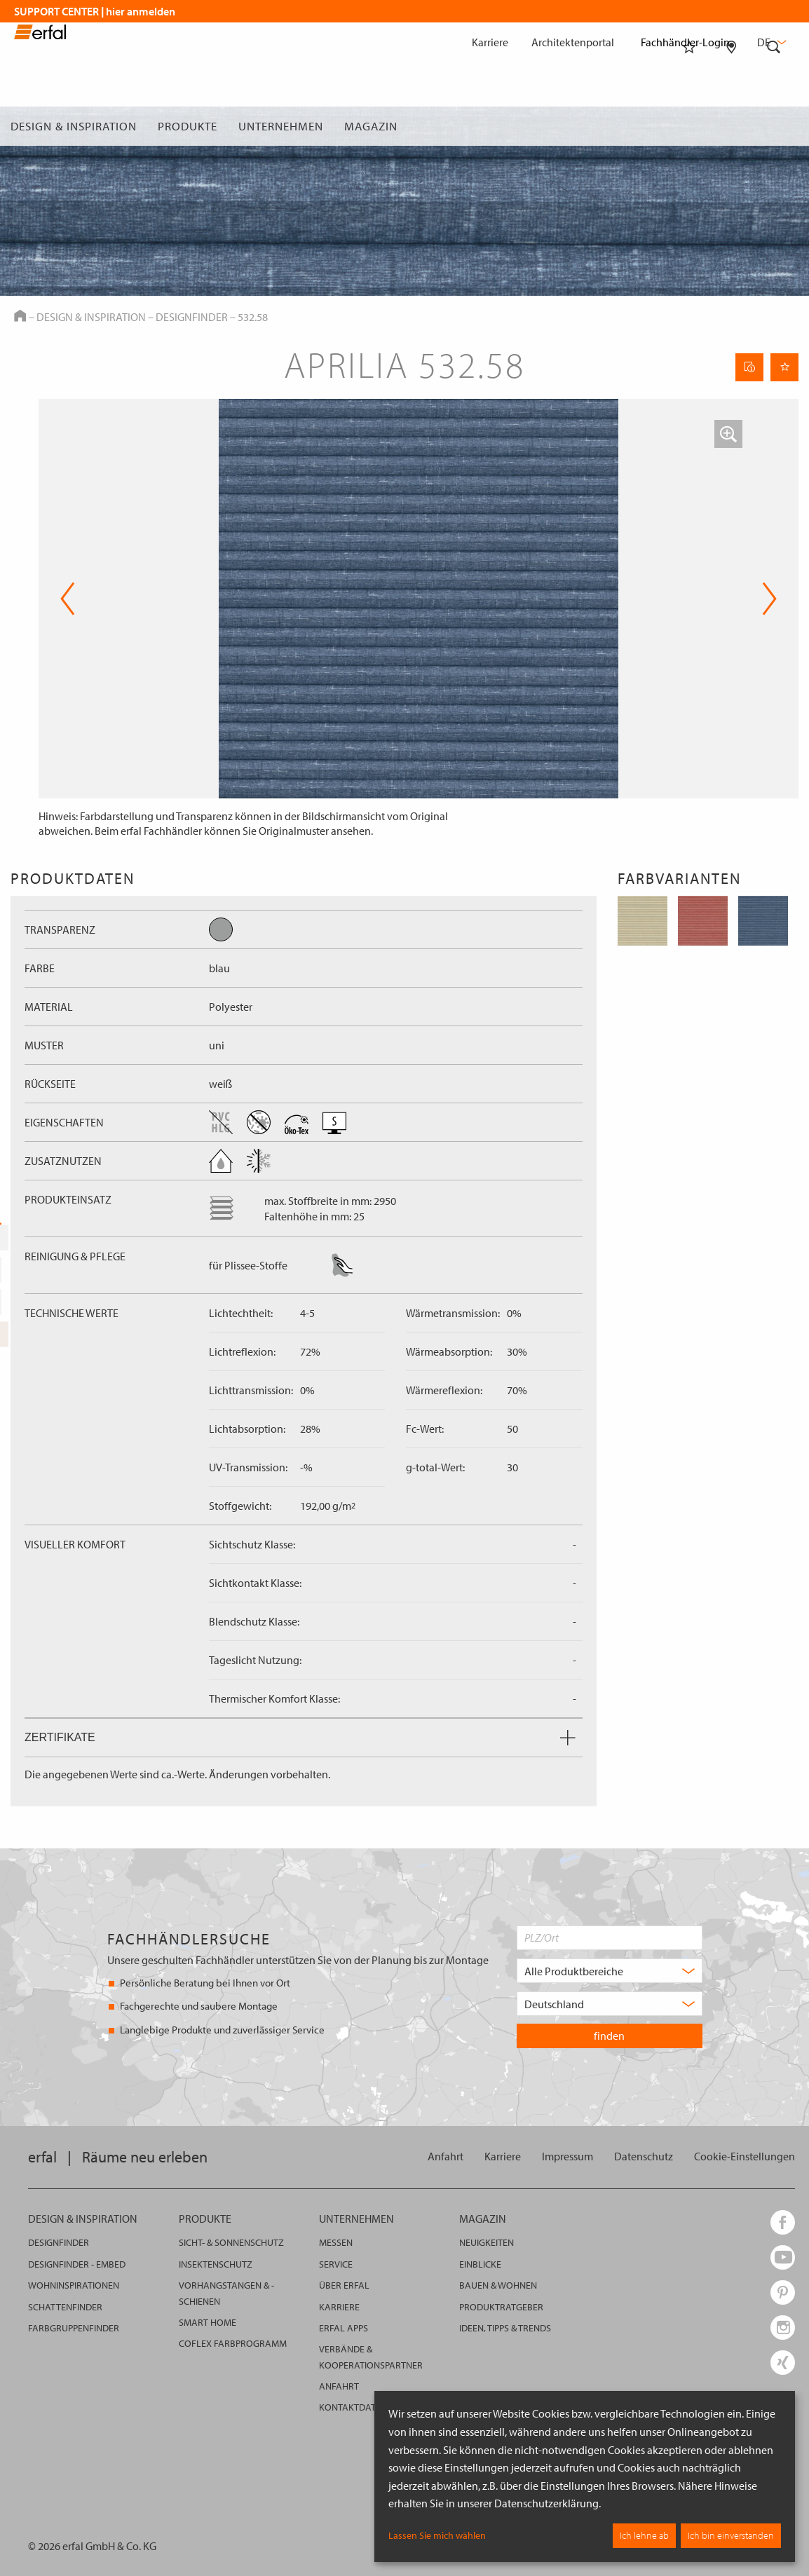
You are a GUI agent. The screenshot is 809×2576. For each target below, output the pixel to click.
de (770, 42)
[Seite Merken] (784, 367)
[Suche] (774, 126)
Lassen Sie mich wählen (437, 2535)
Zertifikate (300, 1737)
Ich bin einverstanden (731, 2535)
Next (769, 598)
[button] (728, 434)
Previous (67, 598)
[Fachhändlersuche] (731, 126)
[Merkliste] (689, 126)
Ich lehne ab (644, 2535)
